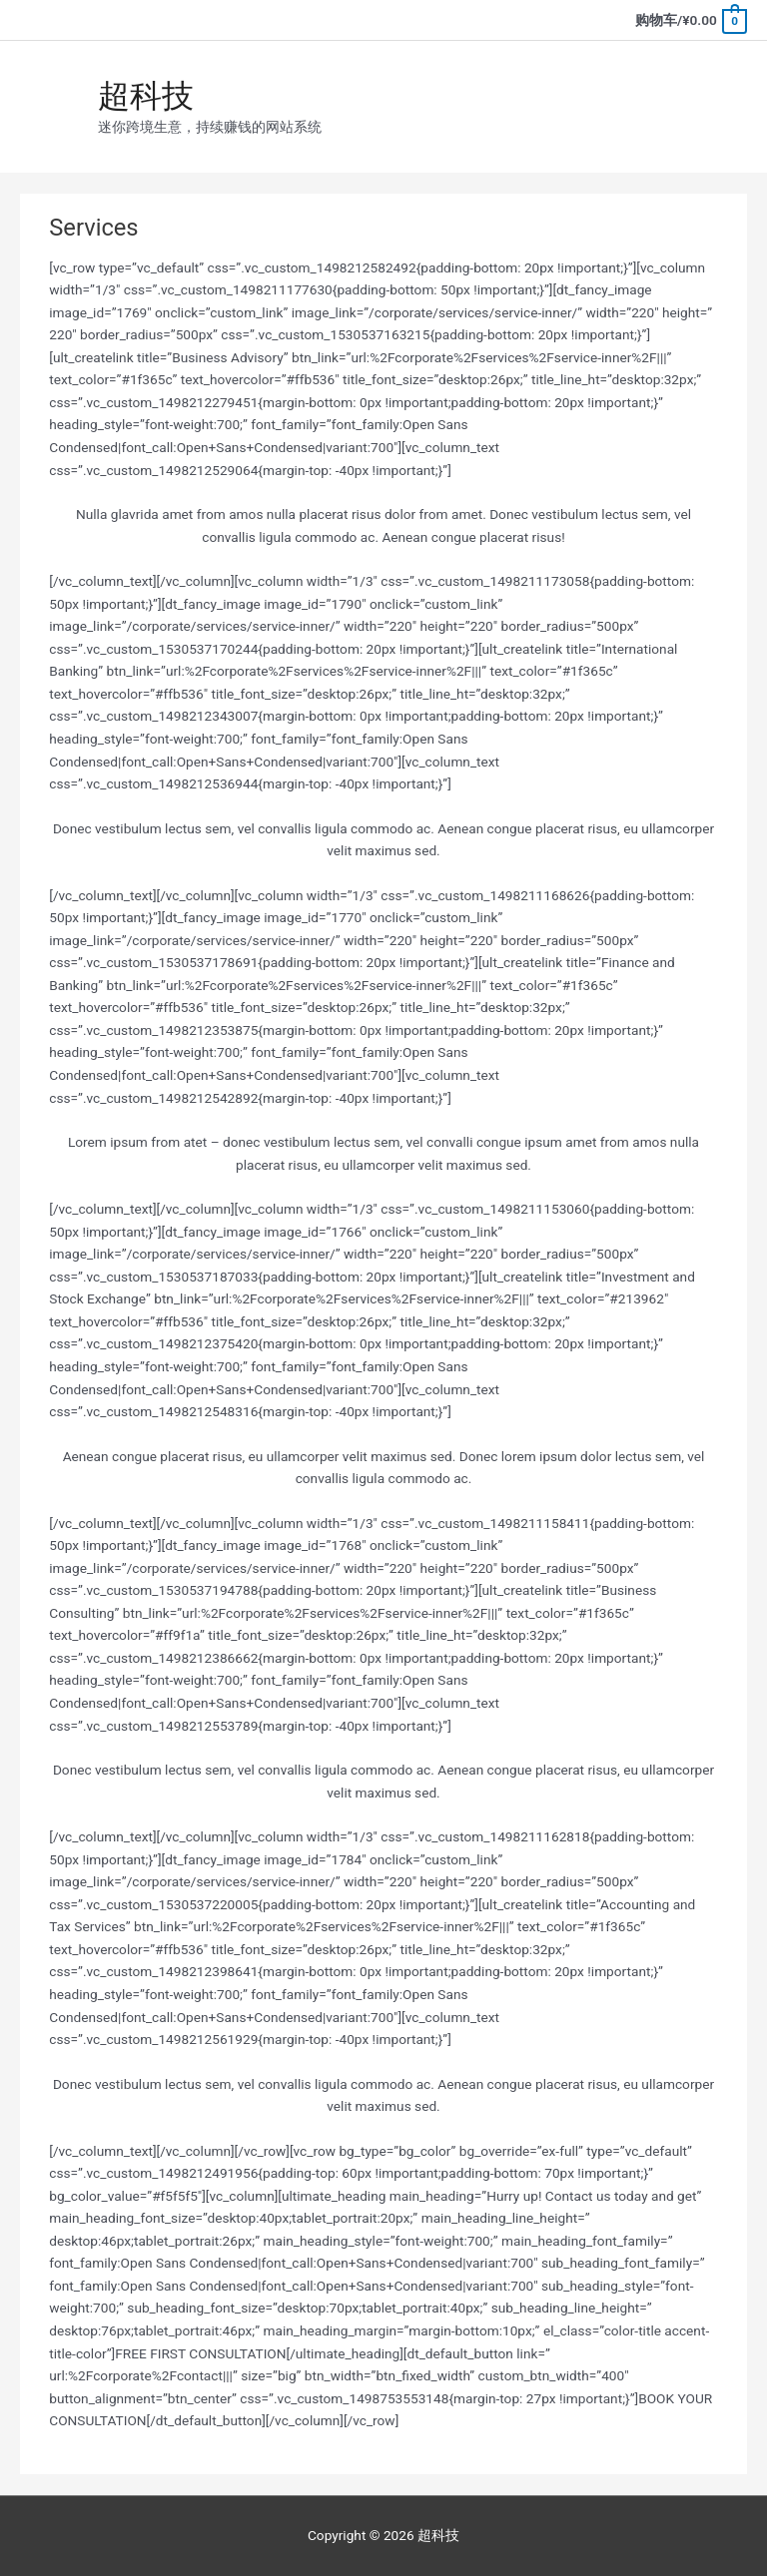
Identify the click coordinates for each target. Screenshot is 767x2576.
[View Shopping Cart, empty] (690, 20)
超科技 (146, 96)
